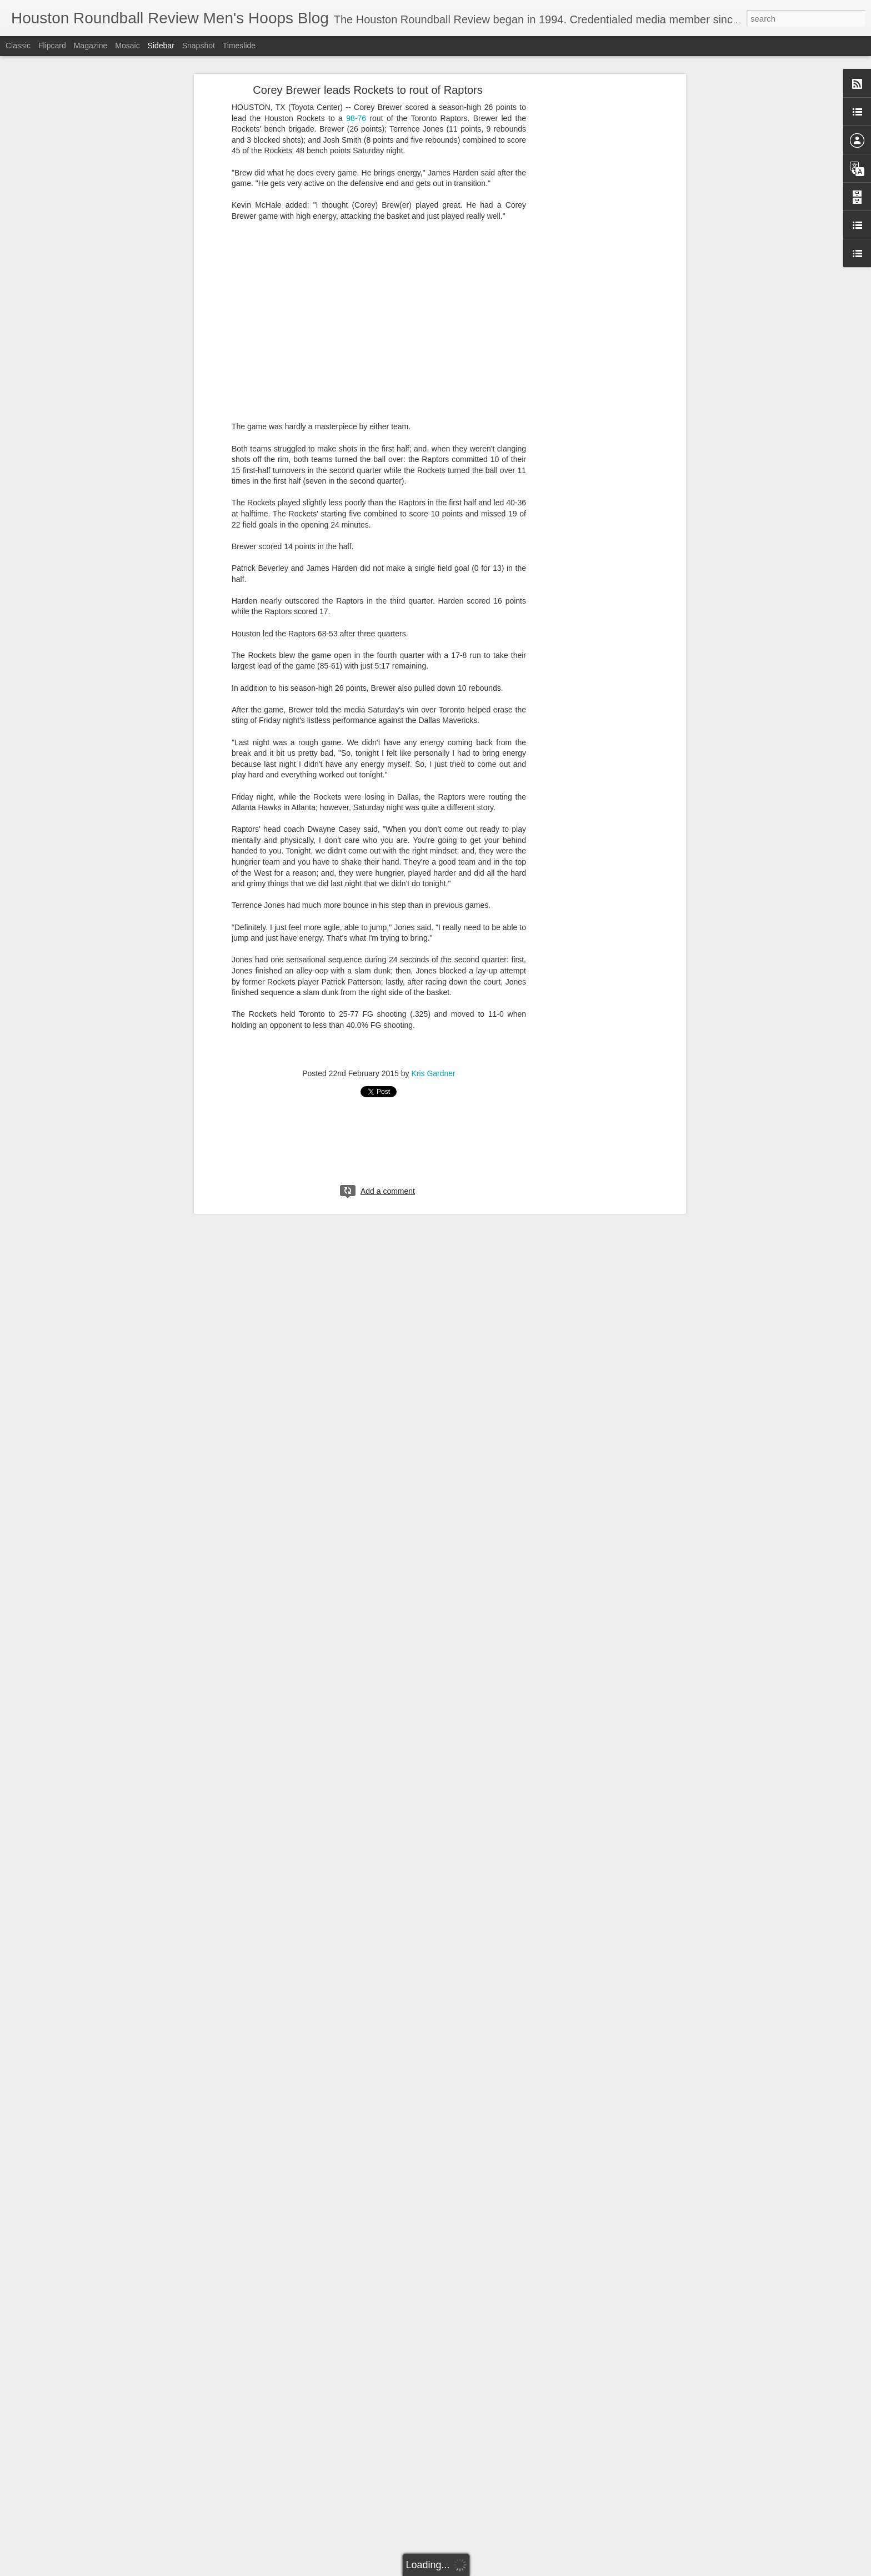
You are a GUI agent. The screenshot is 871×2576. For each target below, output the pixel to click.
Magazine (91, 45)
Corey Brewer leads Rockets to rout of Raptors (368, 90)
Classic (18, 45)
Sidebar (161, 45)
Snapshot (198, 45)
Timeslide (239, 45)
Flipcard (52, 45)
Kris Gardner (433, 1073)
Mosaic (127, 45)
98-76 (356, 118)
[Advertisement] (587, 264)
